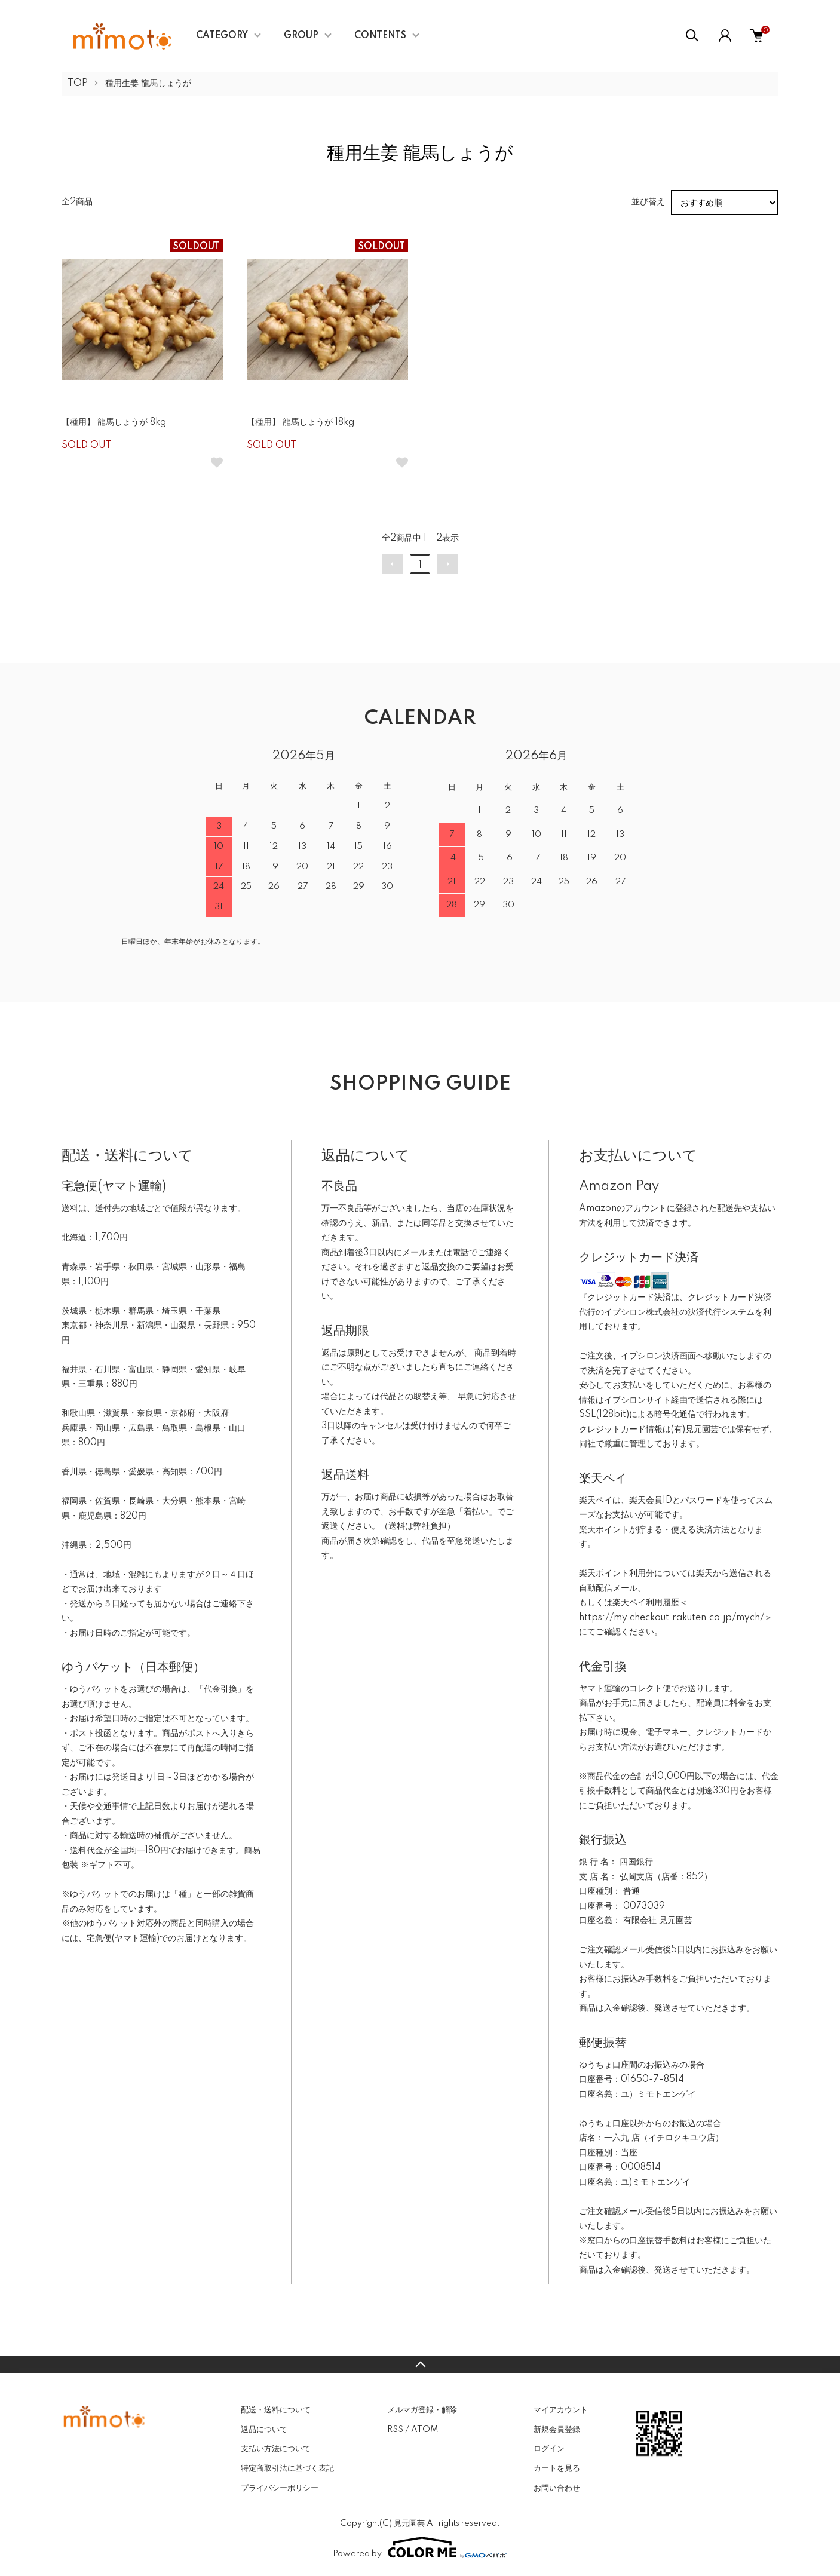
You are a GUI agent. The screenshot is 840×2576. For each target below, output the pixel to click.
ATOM (424, 2429)
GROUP (301, 36)
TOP (78, 83)
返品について (264, 2429)
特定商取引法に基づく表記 (287, 2468)
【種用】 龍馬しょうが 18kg (300, 422)
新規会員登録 (557, 2429)
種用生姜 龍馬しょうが (148, 83)
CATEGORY (222, 36)
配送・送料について (276, 2410)
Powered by (420, 2547)
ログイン (549, 2449)
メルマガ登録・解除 (422, 2410)
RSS (395, 2429)
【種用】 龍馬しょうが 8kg (114, 422)
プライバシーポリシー (279, 2488)
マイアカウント (561, 2410)
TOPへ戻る (420, 2364)
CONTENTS (380, 36)
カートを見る (557, 2468)
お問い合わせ (557, 2488)
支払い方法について (276, 2449)
